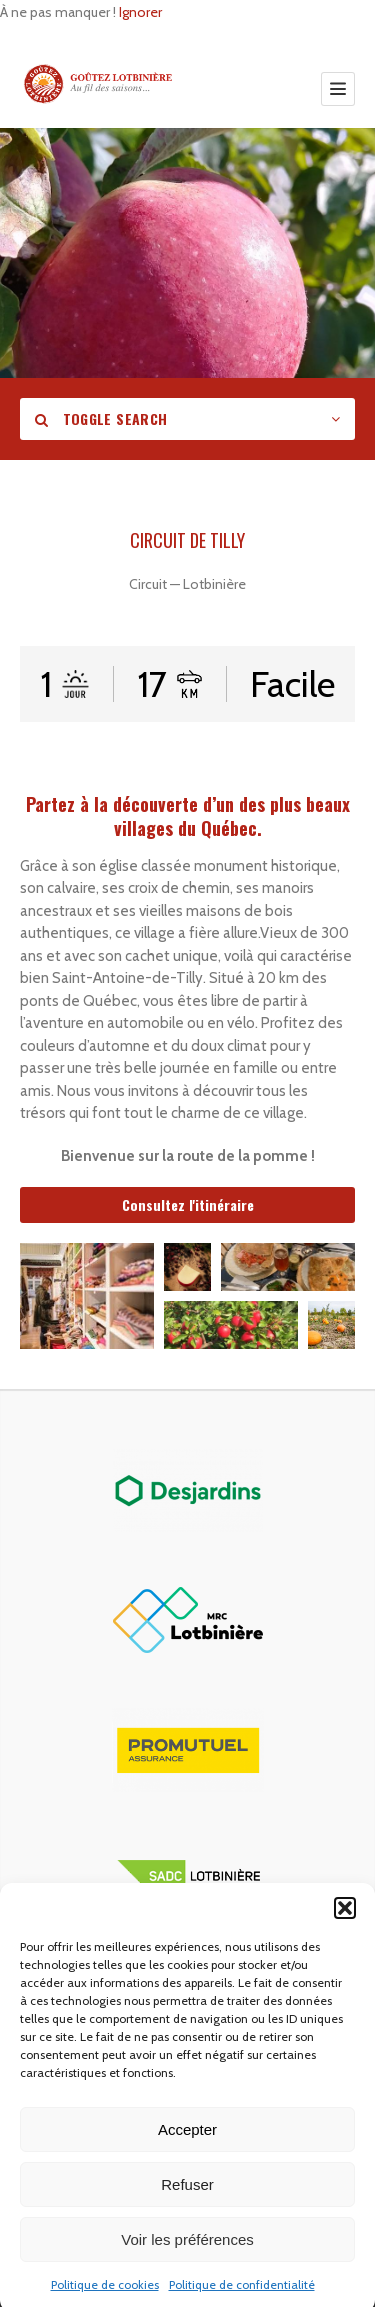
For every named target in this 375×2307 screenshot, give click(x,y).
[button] (345, 1936)
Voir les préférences (187, 2267)
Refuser (187, 2212)
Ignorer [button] (140, 12)
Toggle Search (101, 418)
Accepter (187, 2157)
